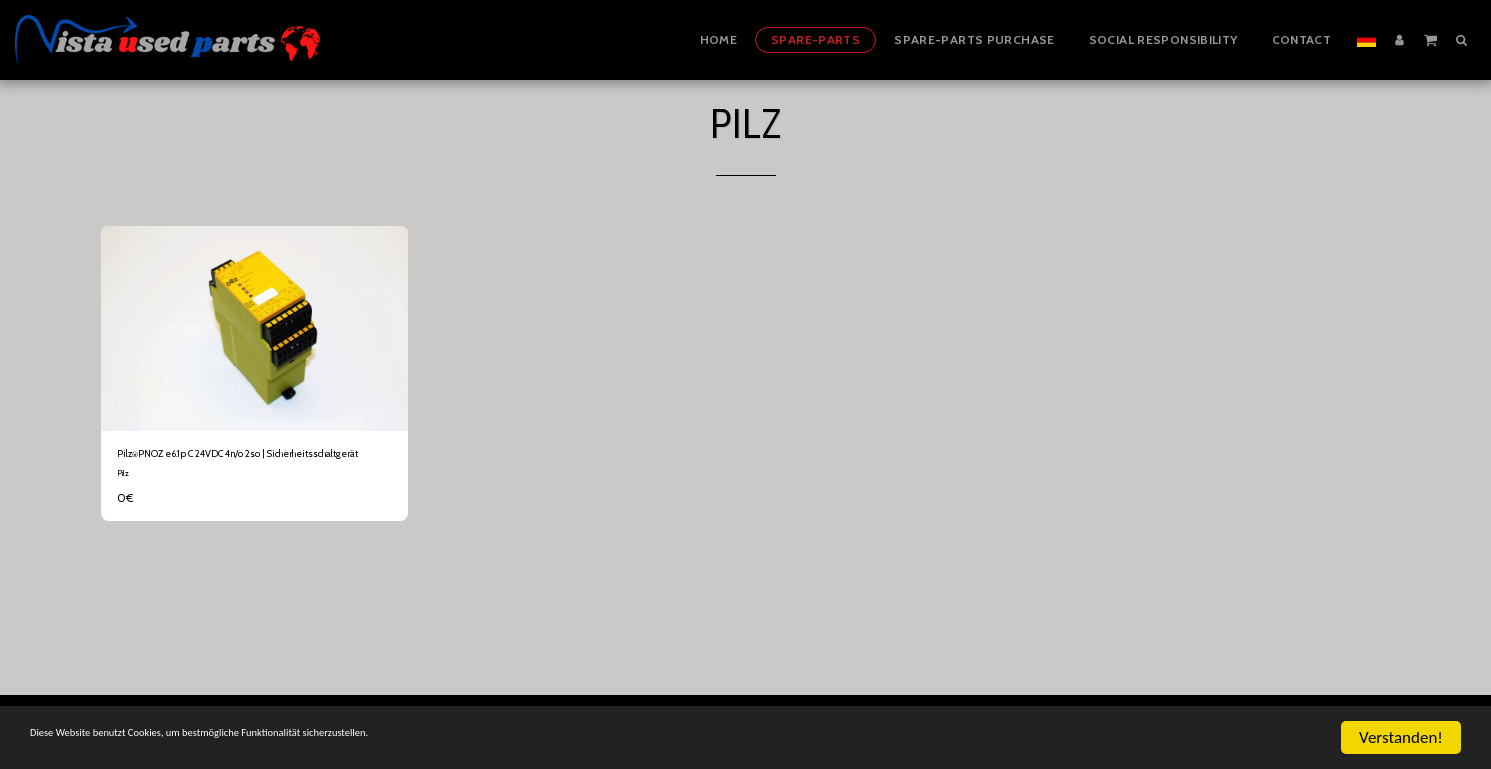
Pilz (123, 497)
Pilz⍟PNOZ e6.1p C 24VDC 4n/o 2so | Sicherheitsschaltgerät (224, 466)
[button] (1430, 39)
